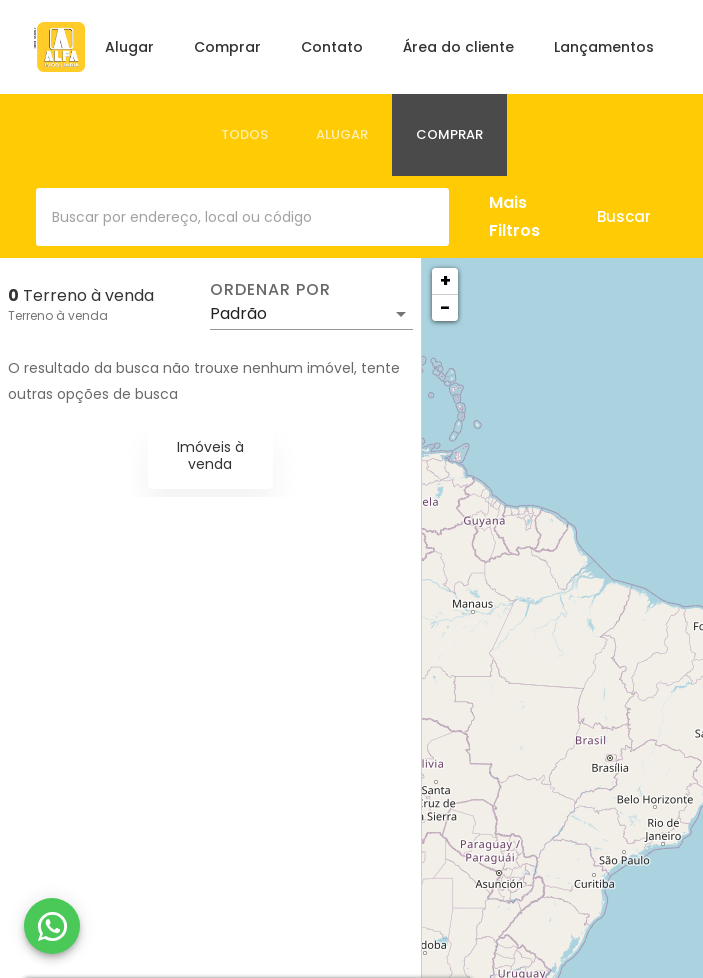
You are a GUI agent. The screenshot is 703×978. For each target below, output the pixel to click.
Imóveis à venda (210, 455)
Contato (332, 47)
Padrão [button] (238, 313)
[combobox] (242, 217)
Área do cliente (458, 47)
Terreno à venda (58, 315)
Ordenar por (270, 290)
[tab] (244, 135)
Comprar (227, 47)
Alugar (129, 47)
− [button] (445, 307)
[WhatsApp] (52, 926)
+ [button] (445, 280)
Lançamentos (604, 47)
